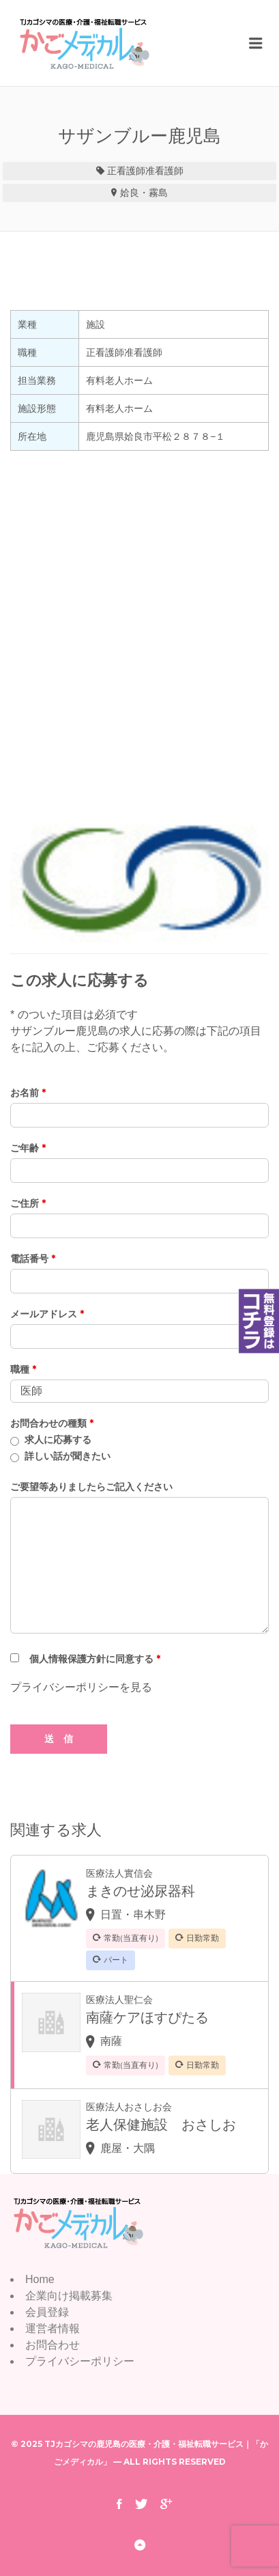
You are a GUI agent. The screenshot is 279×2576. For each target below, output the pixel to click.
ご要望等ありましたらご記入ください (91, 1487)
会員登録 (47, 2312)
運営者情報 (52, 2328)
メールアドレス (47, 1314)
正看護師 (126, 171)
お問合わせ (52, 2345)
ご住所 (28, 1203)
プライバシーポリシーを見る (81, 1687)
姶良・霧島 (144, 192)
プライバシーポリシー (79, 2361)
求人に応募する (58, 1439)
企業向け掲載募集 (69, 2295)
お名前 (28, 1093)
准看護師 (164, 171)
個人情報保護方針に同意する (94, 1659)
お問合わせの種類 (51, 1423)
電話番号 (32, 1258)
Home (40, 2279)
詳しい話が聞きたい (68, 1456)
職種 (23, 1369)
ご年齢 (28, 1148)
